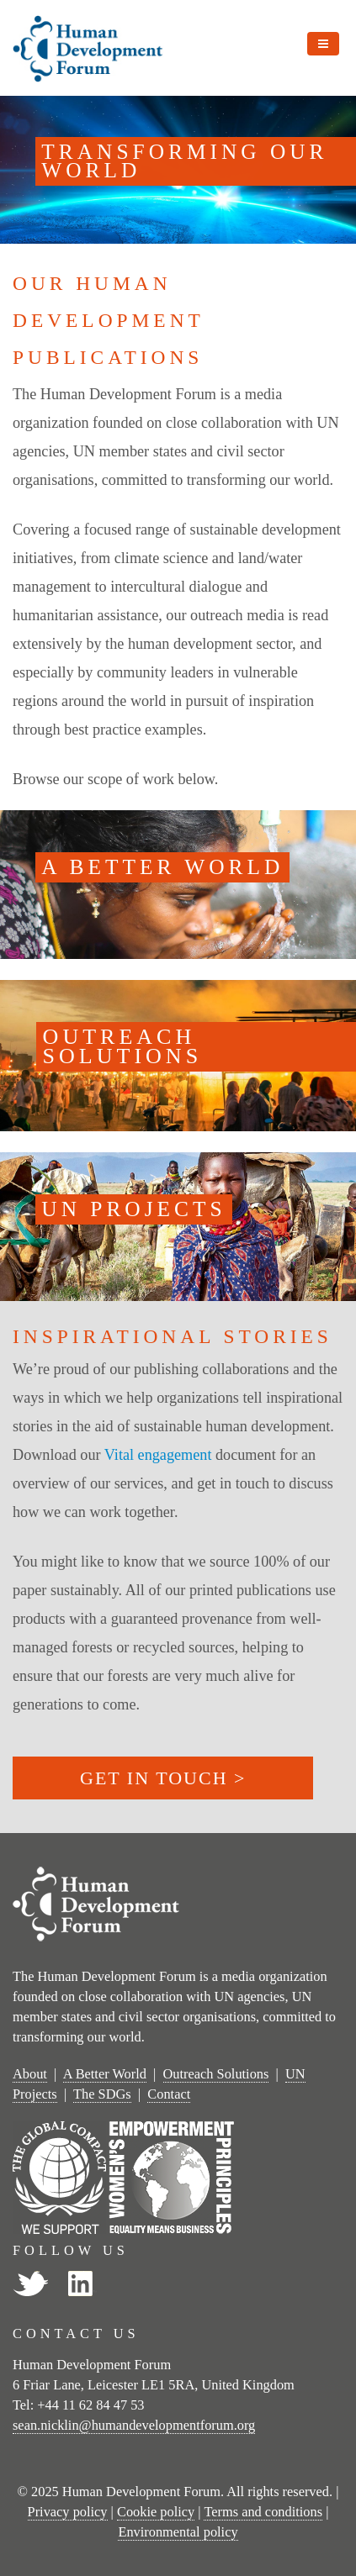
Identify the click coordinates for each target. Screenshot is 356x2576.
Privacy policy (68, 2512)
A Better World (104, 2074)
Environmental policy (177, 2532)
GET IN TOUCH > (163, 1777)
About (30, 2074)
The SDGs (102, 2094)
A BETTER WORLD (162, 866)
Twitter (30, 2283)
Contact (168, 2094)
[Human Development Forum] (88, 45)
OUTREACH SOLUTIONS (123, 1046)
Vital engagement (158, 1454)
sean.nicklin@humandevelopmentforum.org (134, 2425)
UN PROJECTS (133, 1208)
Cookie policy (155, 2512)
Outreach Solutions (216, 2074)
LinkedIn (80, 2283)
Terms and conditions (263, 2512)
